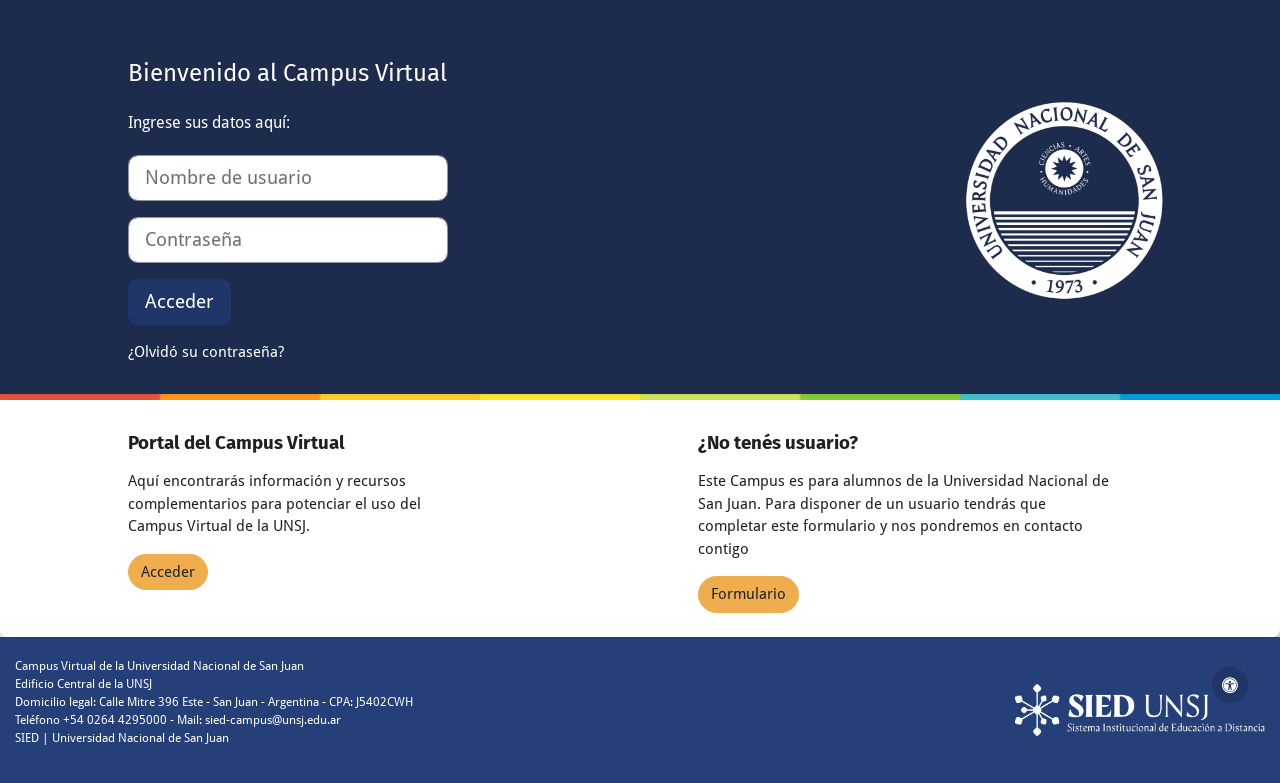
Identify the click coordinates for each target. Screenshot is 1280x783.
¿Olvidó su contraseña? (206, 352)
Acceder (179, 302)
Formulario (748, 594)
